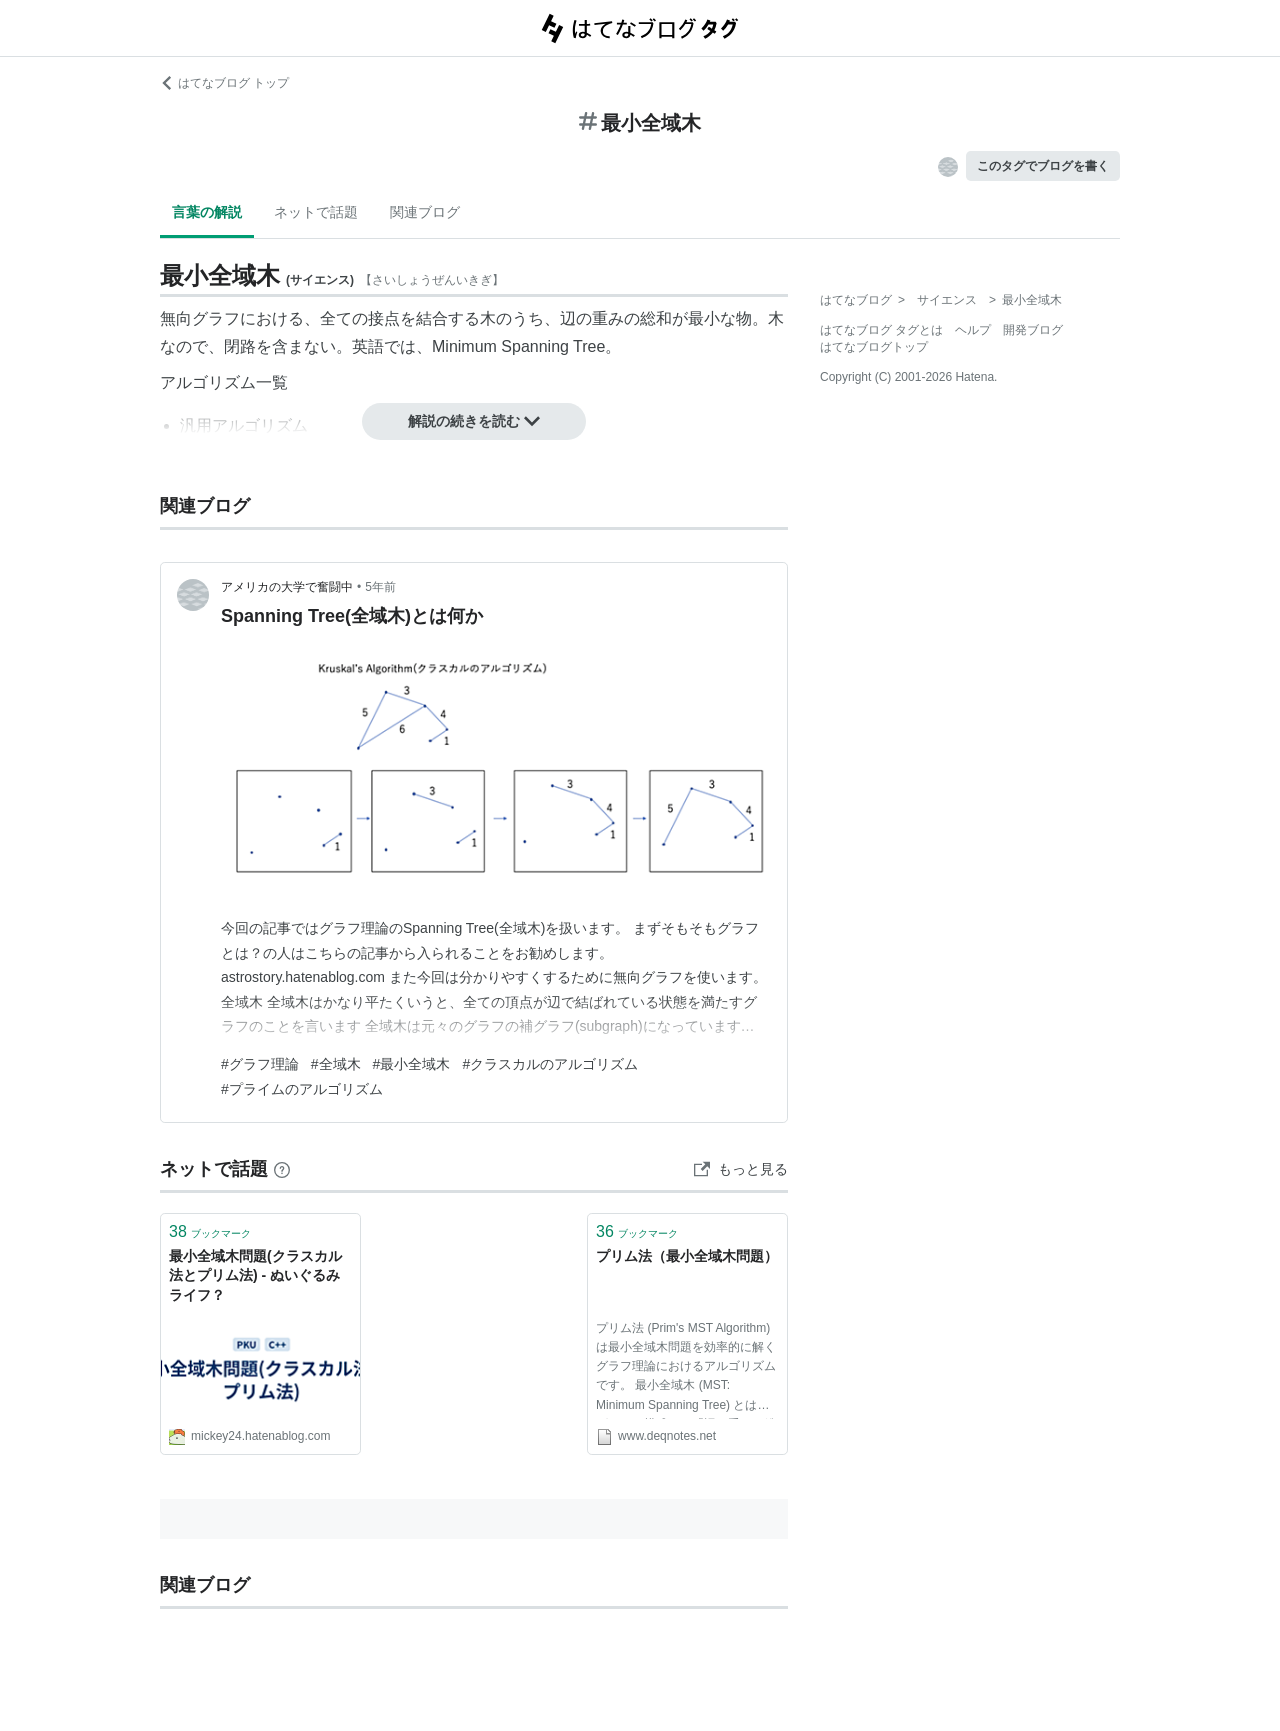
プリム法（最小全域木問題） (687, 1256)
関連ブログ (425, 212)
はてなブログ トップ (224, 83)
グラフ (216, 318)
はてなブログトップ (874, 347)
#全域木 (336, 1064)
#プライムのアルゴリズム (302, 1089)
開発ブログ (1033, 330)
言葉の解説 (207, 212)
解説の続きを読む (474, 421)
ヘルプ (973, 330)
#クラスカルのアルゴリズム (550, 1064)
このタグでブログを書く (1043, 166)
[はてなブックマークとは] (282, 1169)
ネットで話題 (316, 212)
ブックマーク (210, 1231)
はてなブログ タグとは (881, 330)
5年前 (380, 587)
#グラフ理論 (260, 1064)
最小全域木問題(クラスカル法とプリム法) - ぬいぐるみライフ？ (255, 1275)
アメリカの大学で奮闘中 (287, 587)
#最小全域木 (412, 1064)
